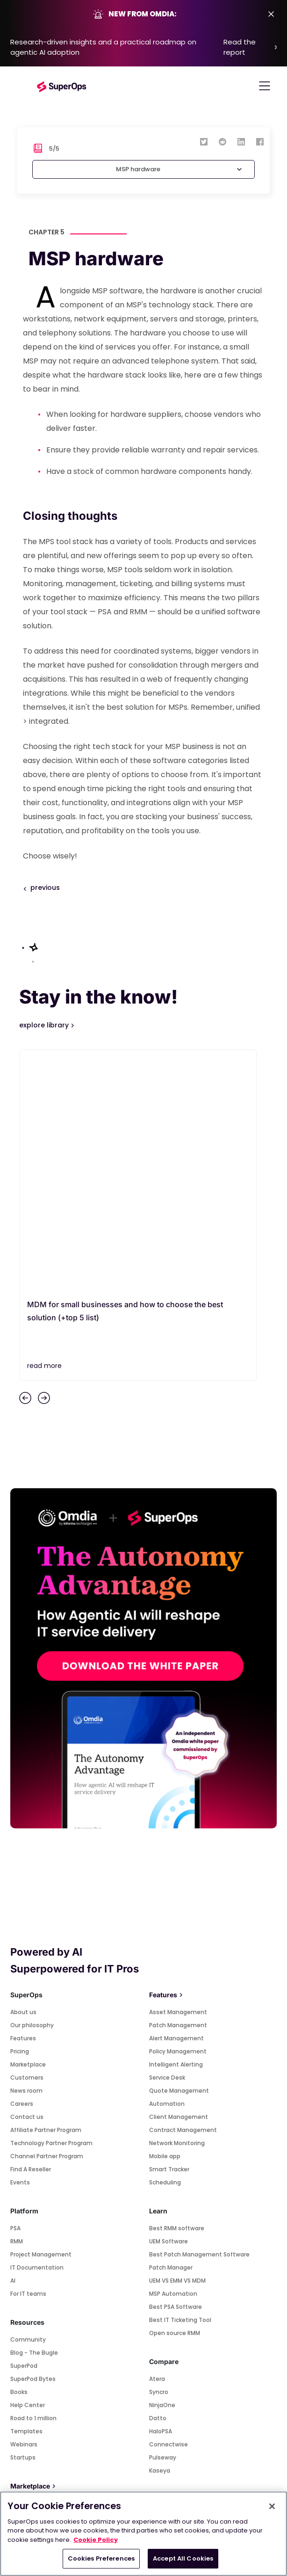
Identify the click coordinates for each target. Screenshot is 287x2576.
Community (28, 2103)
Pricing (19, 1815)
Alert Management (176, 1801)
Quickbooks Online (37, 2332)
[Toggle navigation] (264, 86)
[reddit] (222, 141)
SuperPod (23, 2129)
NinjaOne (162, 2168)
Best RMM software (176, 1991)
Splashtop (25, 2266)
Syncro (158, 2155)
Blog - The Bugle (34, 2116)
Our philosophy (32, 1788)
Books (19, 2155)
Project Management (41, 2018)
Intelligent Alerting (176, 1828)
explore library (45, 1025)
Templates (26, 2194)
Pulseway (162, 2221)
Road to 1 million (33, 2181)
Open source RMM (174, 2096)
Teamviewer (28, 2280)
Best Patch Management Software (199, 2018)
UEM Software (168, 2004)
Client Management (178, 1880)
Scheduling (165, 1946)
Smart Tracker (169, 1932)
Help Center (27, 2168)
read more (44, 1129)
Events (20, 1946)
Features (23, 1801)
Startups (23, 2221)
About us (23, 1775)
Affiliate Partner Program (45, 1893)
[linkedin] (241, 141)
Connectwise (168, 2208)
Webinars (23, 2208)
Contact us (26, 1880)
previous (45, 887)
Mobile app (164, 1919)
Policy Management (178, 1815)
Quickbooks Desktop (39, 2345)
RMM (16, 2004)
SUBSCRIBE (143, 2432)
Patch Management (178, 1788)
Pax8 (16, 2358)
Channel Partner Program (46, 1919)
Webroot (23, 2319)
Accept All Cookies (183, 2558)
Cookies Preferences (101, 2558)
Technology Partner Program (51, 1906)
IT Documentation (37, 2031)
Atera (157, 2142)
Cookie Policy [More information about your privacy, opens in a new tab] (95, 2539)
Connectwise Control (41, 2293)
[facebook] (260, 141)
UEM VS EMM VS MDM (177, 2044)
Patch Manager (171, 2031)
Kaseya (159, 2234)
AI (12, 2044)
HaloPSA (160, 2194)
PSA (15, 1991)
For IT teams (28, 2057)
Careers (21, 1867)
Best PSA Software (175, 2070)
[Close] (272, 2506)
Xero (16, 2306)
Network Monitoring (177, 1906)
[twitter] (204, 141)
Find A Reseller (30, 1932)
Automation (167, 1867)
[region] (143, 2533)
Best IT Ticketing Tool (180, 2083)
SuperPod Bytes (33, 2142)
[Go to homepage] (61, 86)
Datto (157, 2181)
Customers (26, 1841)
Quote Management (179, 1854)
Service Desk (167, 1841)
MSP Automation (173, 2057)
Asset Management (178, 1775)
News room (26, 1854)
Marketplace (28, 1828)
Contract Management (183, 1893)
